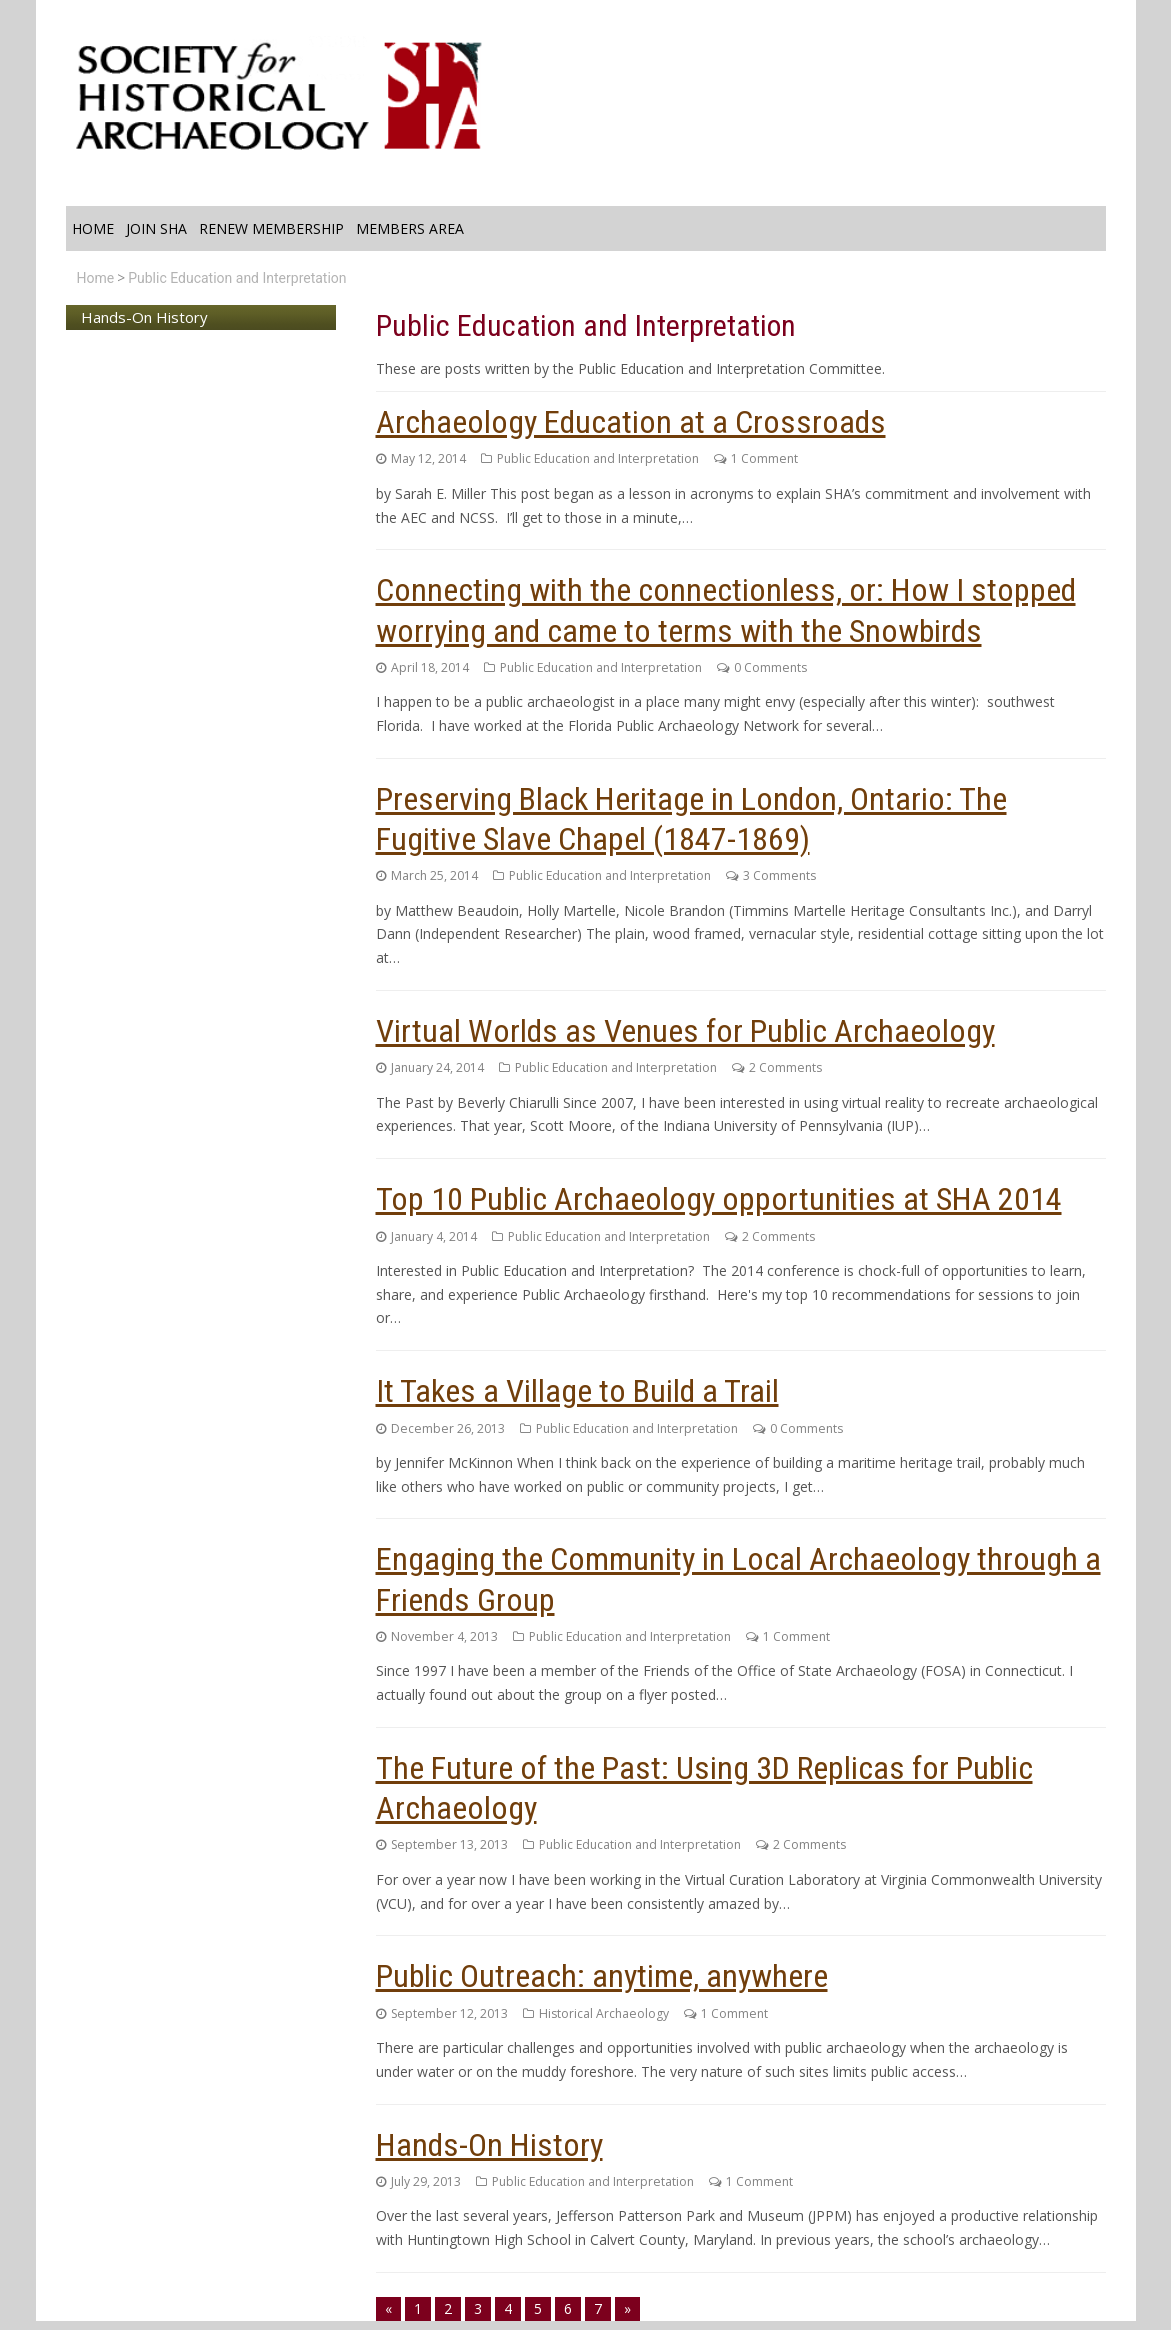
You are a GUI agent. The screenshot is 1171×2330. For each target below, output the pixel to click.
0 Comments (770, 667)
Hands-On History (489, 2145)
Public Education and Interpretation (237, 278)
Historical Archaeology (604, 2013)
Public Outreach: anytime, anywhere (602, 1976)
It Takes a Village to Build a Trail (577, 1391)
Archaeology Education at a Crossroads (631, 422)
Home (93, 228)
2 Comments (785, 1067)
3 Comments (779, 875)
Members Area (410, 228)
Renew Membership (271, 228)
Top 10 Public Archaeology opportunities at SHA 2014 (719, 1199)
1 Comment (764, 458)
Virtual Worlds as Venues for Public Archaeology (685, 1031)
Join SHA (156, 228)
